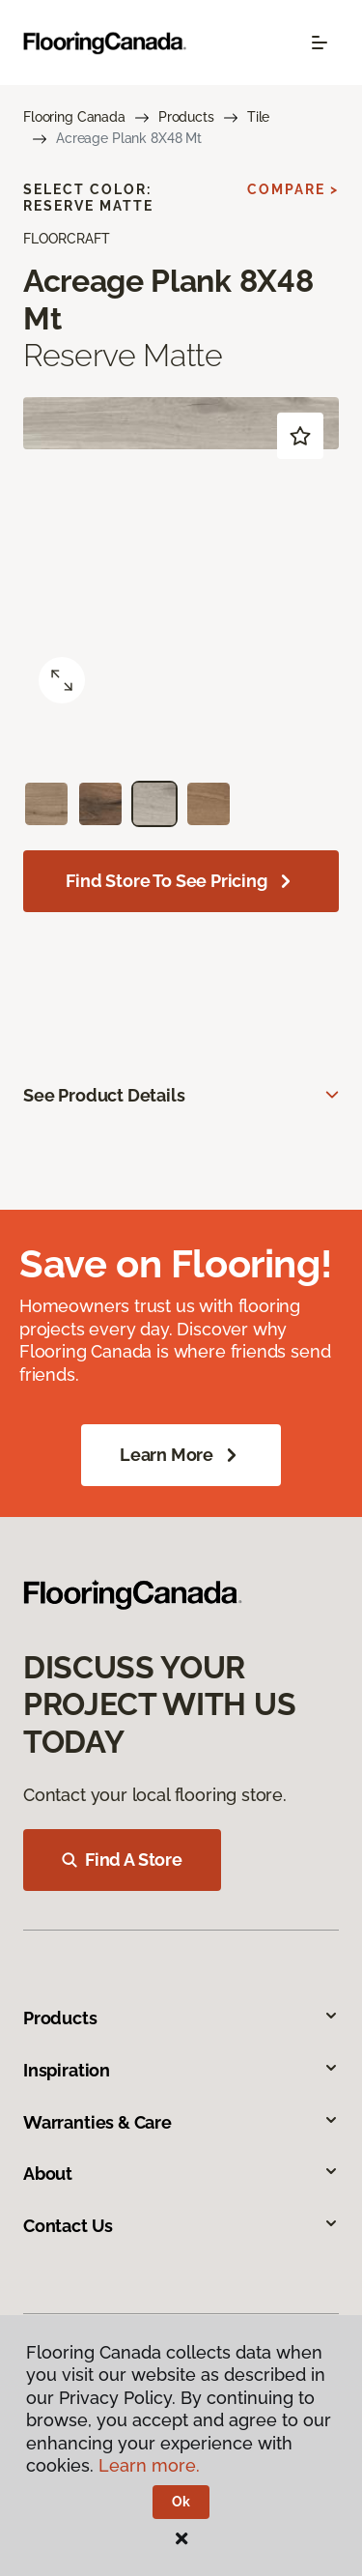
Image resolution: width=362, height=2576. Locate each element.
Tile (258, 117)
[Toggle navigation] (319, 42)
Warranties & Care (181, 2122)
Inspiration (181, 2070)
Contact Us (181, 2226)
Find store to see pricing (181, 881)
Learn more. (149, 2465)
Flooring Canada (74, 117)
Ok (181, 2501)
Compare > (293, 189)
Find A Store (122, 1859)
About (181, 2173)
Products (186, 117)
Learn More (181, 1455)
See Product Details (104, 1095)
